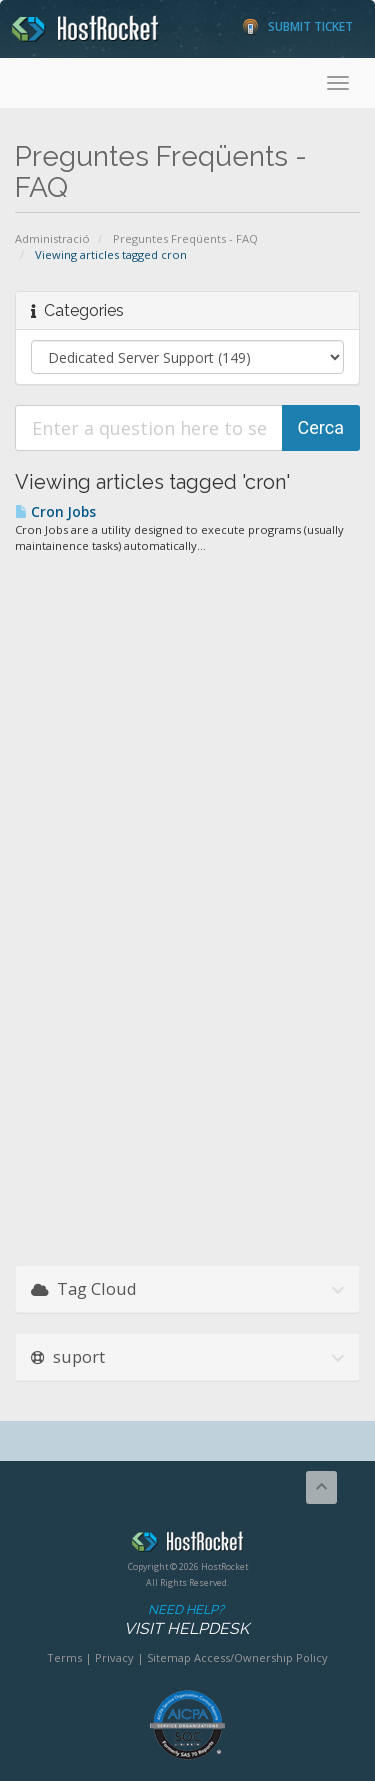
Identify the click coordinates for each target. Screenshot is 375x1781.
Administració (52, 238)
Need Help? (186, 1620)
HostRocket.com (187, 1545)
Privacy (114, 1657)
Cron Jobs (55, 512)
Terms (64, 1657)
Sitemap (169, 1657)
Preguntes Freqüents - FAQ (185, 238)
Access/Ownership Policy (261, 1657)
